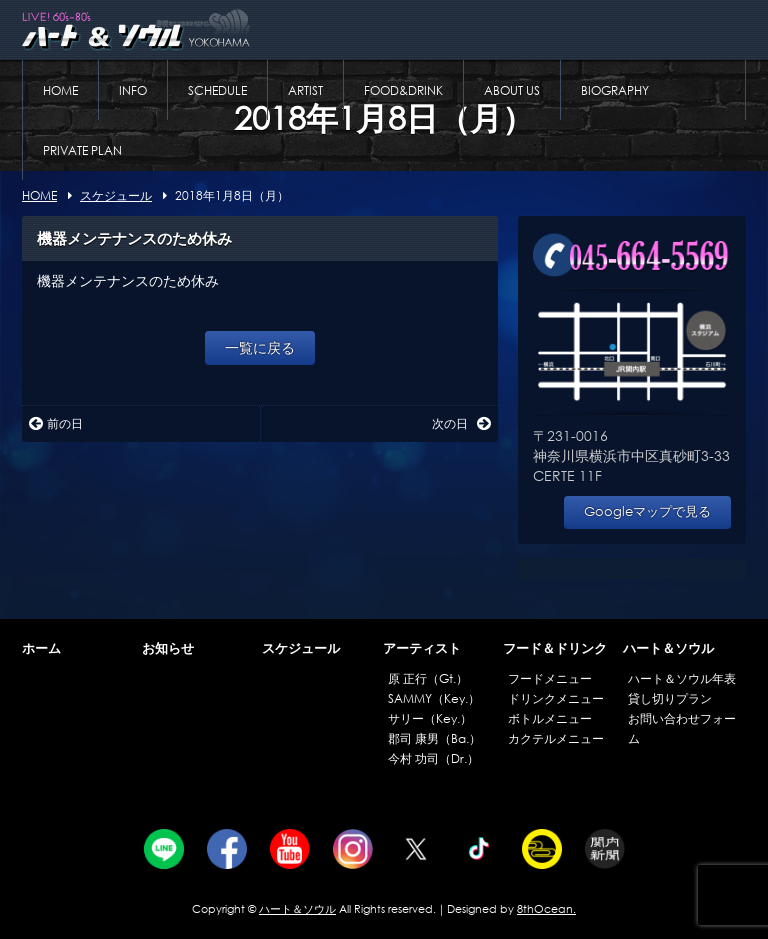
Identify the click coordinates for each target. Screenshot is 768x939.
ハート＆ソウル (668, 648)
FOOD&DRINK (403, 90)
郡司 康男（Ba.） (434, 738)
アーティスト (422, 648)
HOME (60, 90)
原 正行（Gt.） (428, 678)
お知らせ (168, 648)
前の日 (56, 423)
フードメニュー (550, 678)
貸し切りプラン (670, 698)
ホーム (41, 648)
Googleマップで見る (647, 511)
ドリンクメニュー (556, 698)
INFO (133, 90)
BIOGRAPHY (615, 90)
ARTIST (305, 90)
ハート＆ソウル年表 (682, 678)
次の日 (461, 423)
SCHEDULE (217, 90)
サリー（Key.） (430, 718)
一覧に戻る (260, 347)
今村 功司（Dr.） (433, 758)
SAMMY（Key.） (434, 698)
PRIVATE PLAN (82, 150)
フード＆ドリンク (555, 648)
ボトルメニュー (550, 718)
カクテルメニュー (556, 738)
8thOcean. (546, 909)
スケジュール (301, 648)
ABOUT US (512, 90)
